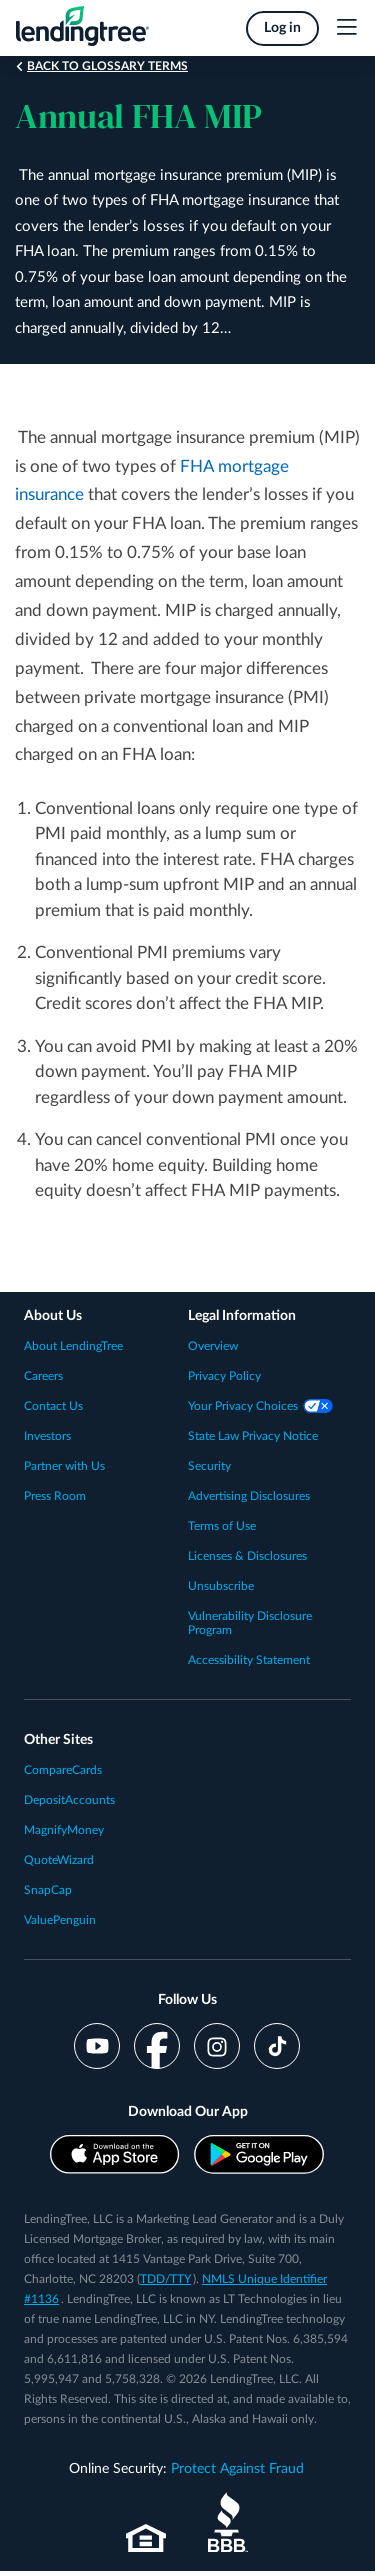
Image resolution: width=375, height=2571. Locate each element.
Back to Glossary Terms (107, 66)
